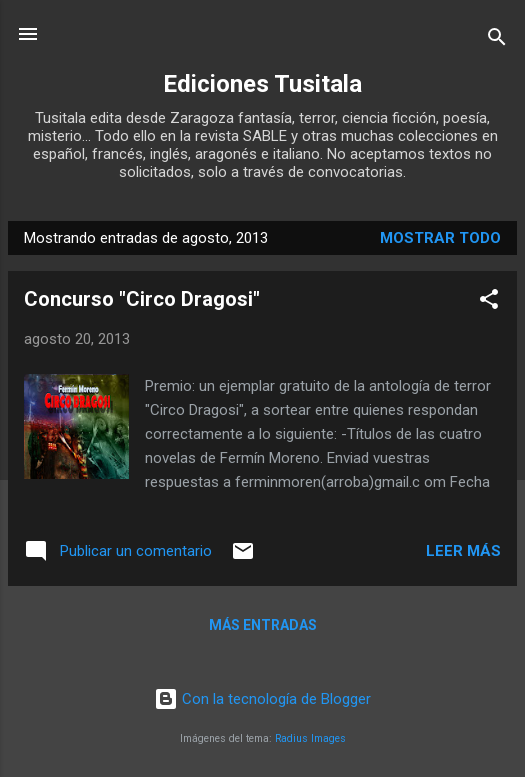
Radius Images (310, 738)
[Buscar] (497, 40)
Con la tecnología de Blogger (262, 699)
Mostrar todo (440, 238)
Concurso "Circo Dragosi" (142, 299)
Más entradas (263, 625)
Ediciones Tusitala (262, 84)
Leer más (463, 551)
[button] (489, 302)
